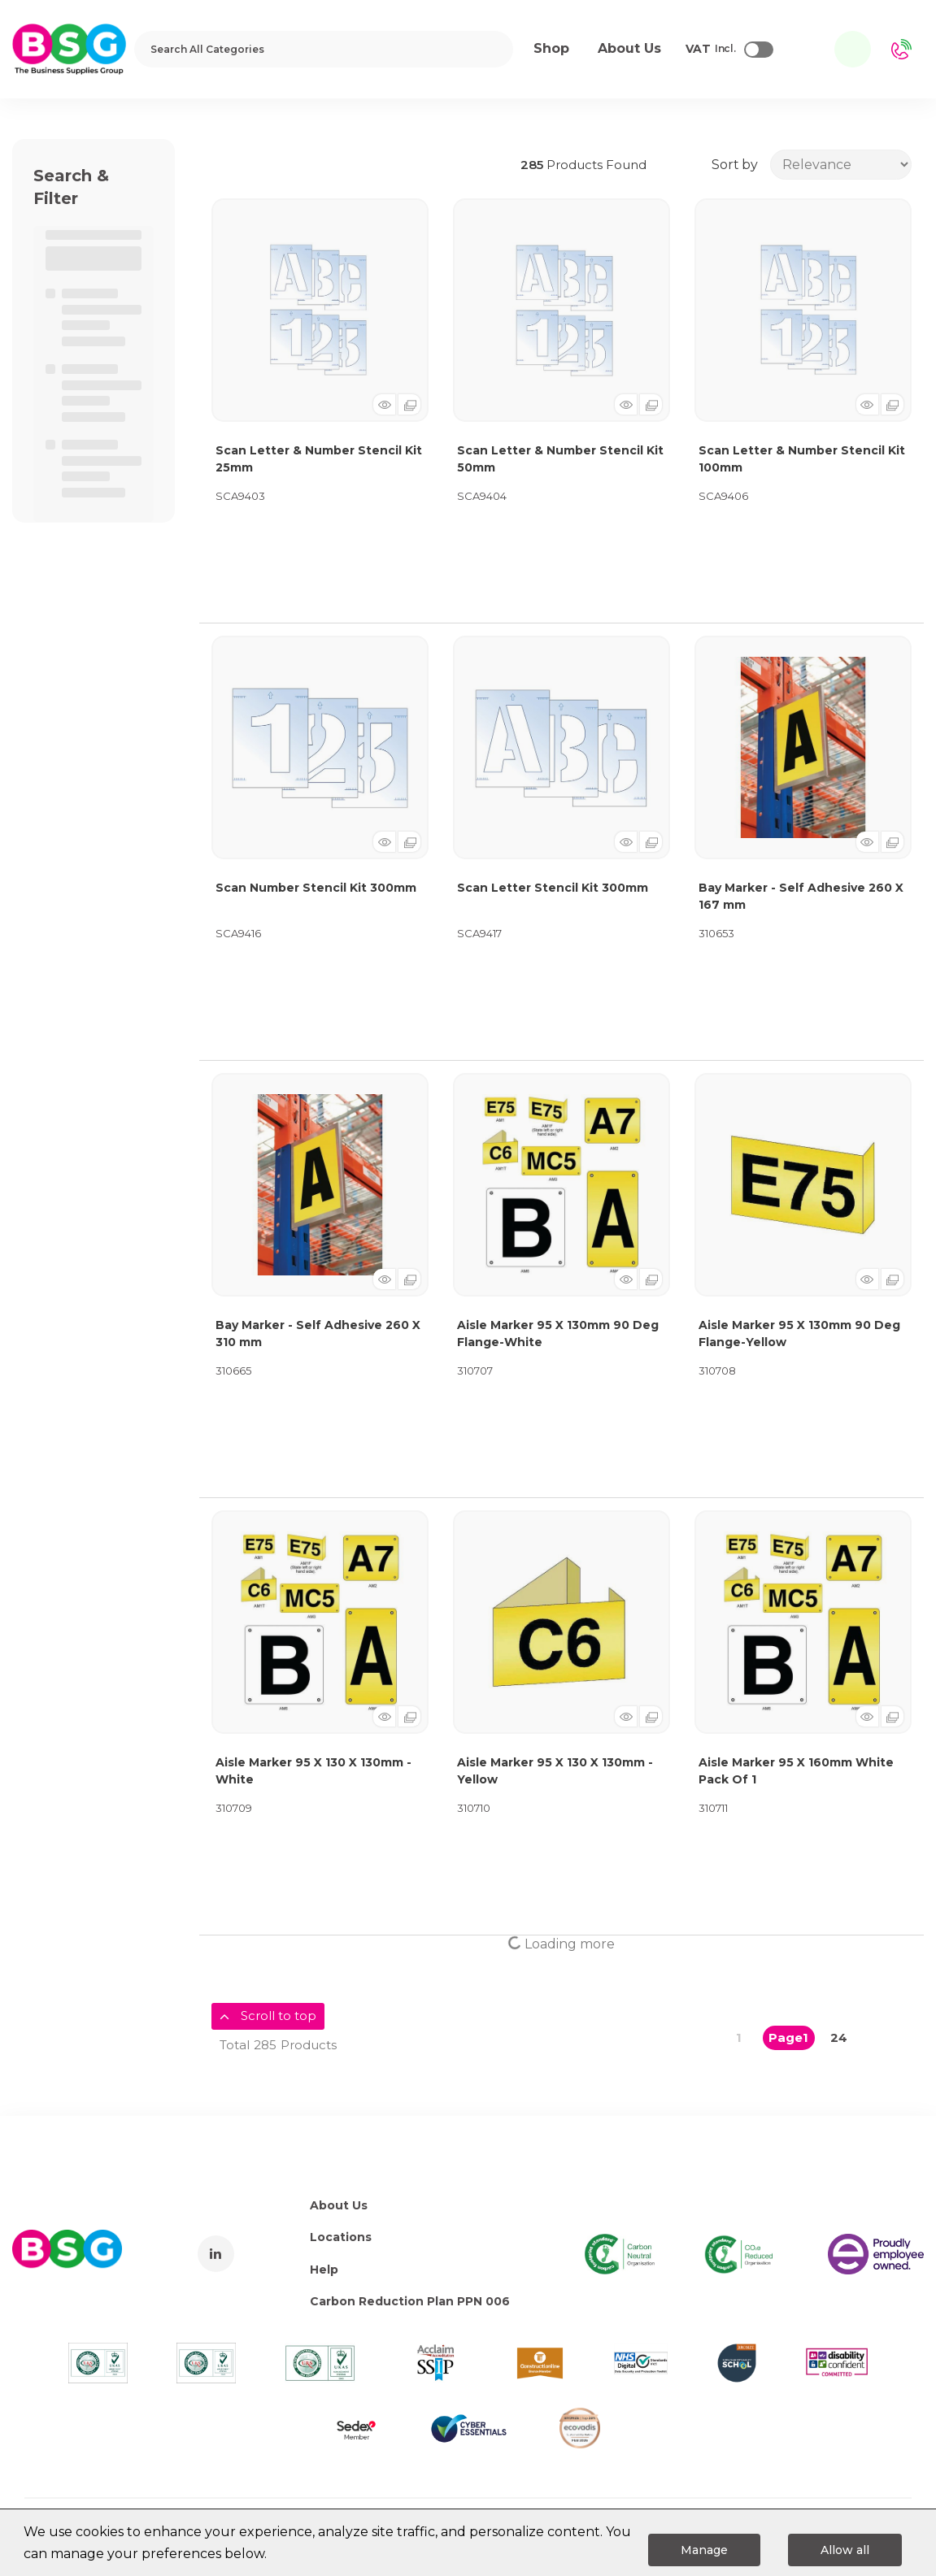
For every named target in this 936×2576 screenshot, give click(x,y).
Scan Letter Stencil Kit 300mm (552, 887)
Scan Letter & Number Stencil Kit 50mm (560, 459)
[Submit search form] (490, 49)
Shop (551, 48)
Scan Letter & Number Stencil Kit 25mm (318, 459)
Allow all (845, 2550)
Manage (704, 2550)
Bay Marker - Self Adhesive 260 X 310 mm (317, 1333)
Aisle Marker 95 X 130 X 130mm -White (313, 1771)
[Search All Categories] (323, 49)
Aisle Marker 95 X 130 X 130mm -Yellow (555, 1771)
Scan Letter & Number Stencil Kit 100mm (802, 459)
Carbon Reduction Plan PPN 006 (410, 2301)
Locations (341, 2237)
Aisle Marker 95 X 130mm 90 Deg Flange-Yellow (799, 1333)
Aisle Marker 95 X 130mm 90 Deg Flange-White (558, 1333)
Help (324, 2269)
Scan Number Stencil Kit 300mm (315, 887)
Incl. (711, 49)
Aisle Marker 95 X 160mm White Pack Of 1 (796, 1771)
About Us (339, 2205)
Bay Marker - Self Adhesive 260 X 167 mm (801, 896)
